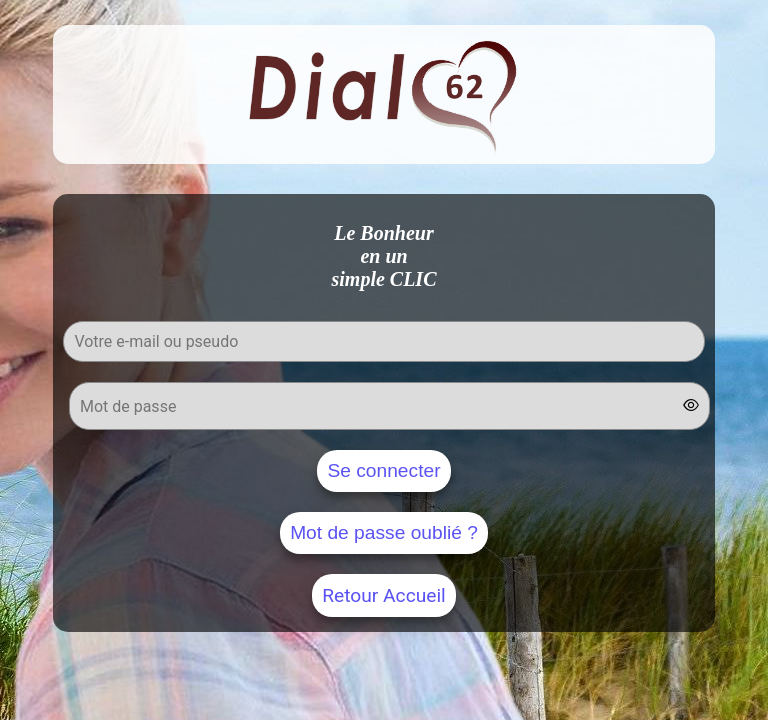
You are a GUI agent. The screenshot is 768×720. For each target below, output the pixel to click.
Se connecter (383, 470)
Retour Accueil (384, 595)
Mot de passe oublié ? (384, 532)
